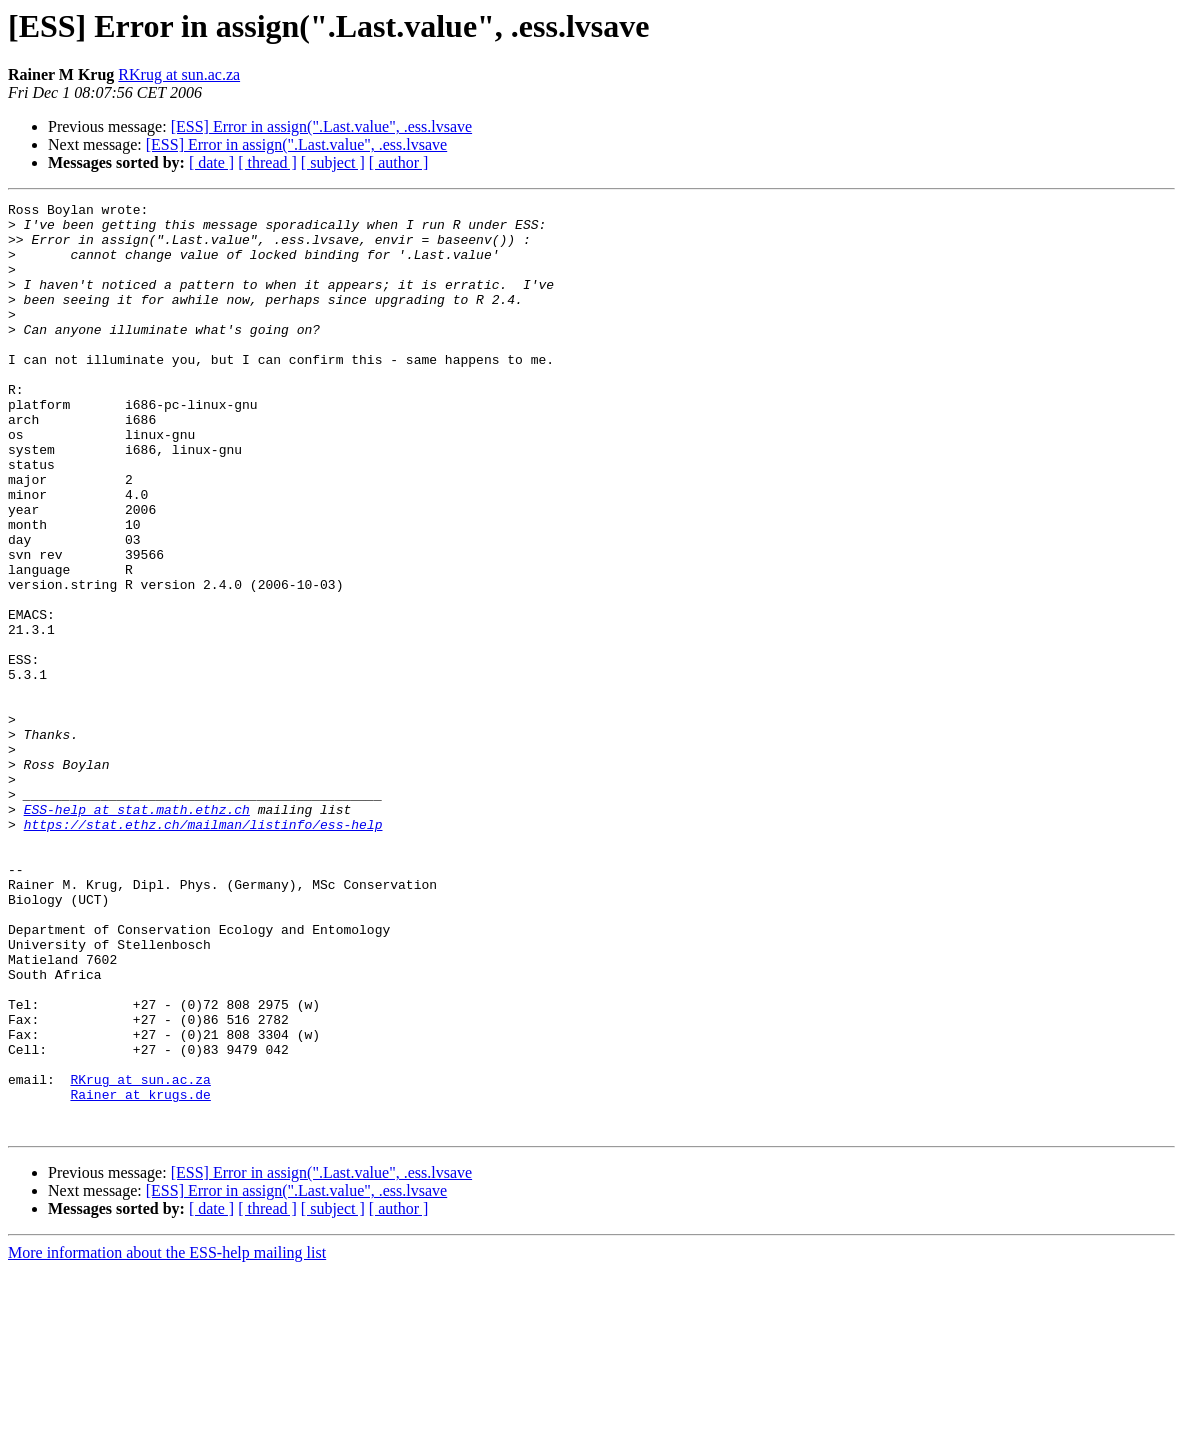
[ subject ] (333, 162)
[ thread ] (267, 162)
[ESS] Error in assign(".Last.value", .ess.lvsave (321, 126)
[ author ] (399, 162)
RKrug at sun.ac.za (179, 74)
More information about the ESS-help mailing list (167, 1438)
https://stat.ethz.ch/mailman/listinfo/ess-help (203, 950)
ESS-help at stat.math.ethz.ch (137, 932)
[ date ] (211, 162)
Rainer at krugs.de (140, 1274)
